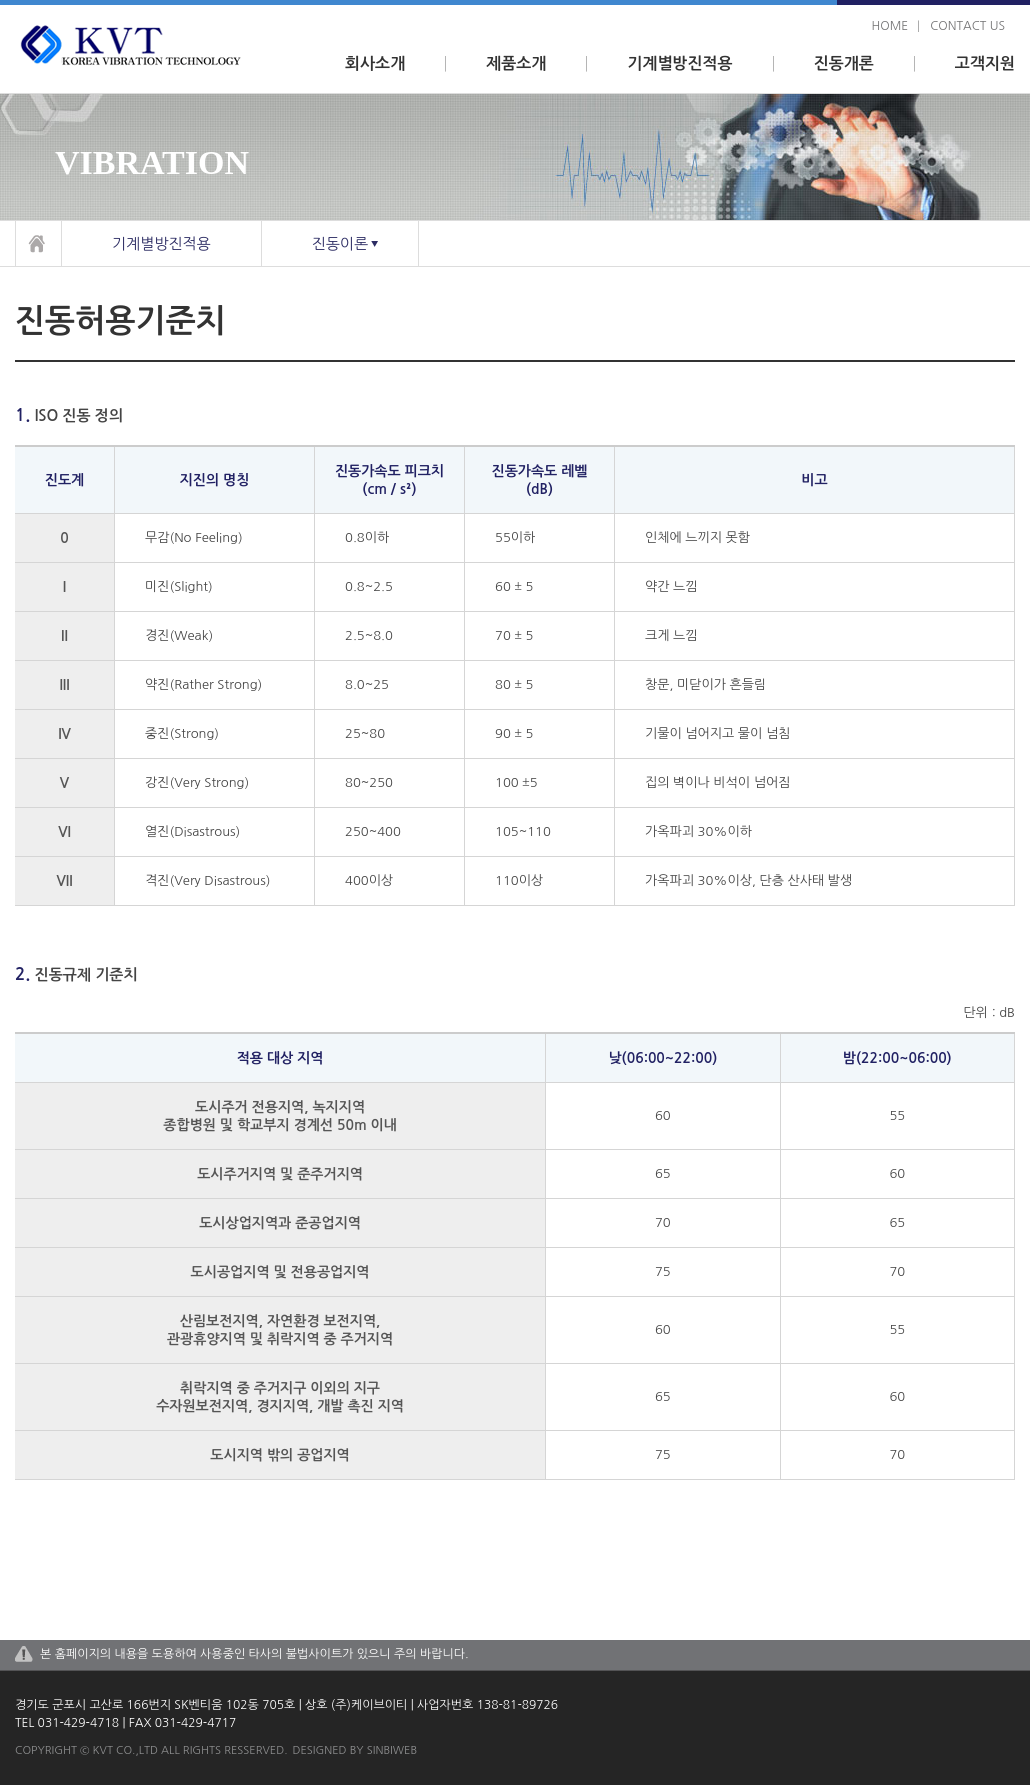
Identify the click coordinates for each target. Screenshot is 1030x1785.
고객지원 (985, 63)
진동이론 (340, 243)
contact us (967, 26)
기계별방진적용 (679, 63)
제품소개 (516, 63)
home (890, 26)
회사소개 (375, 63)
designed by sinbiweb (355, 1750)
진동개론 (844, 63)
